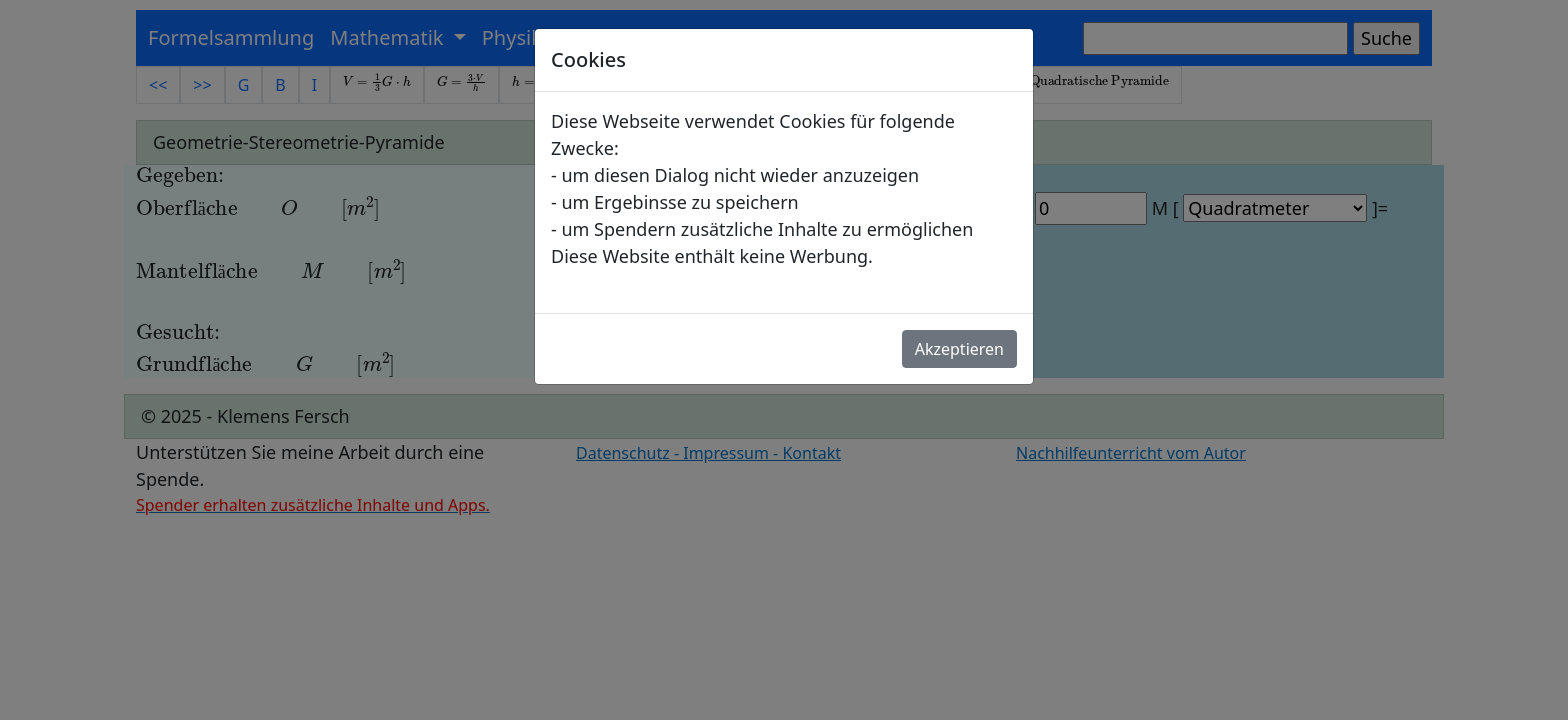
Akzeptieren (959, 349)
